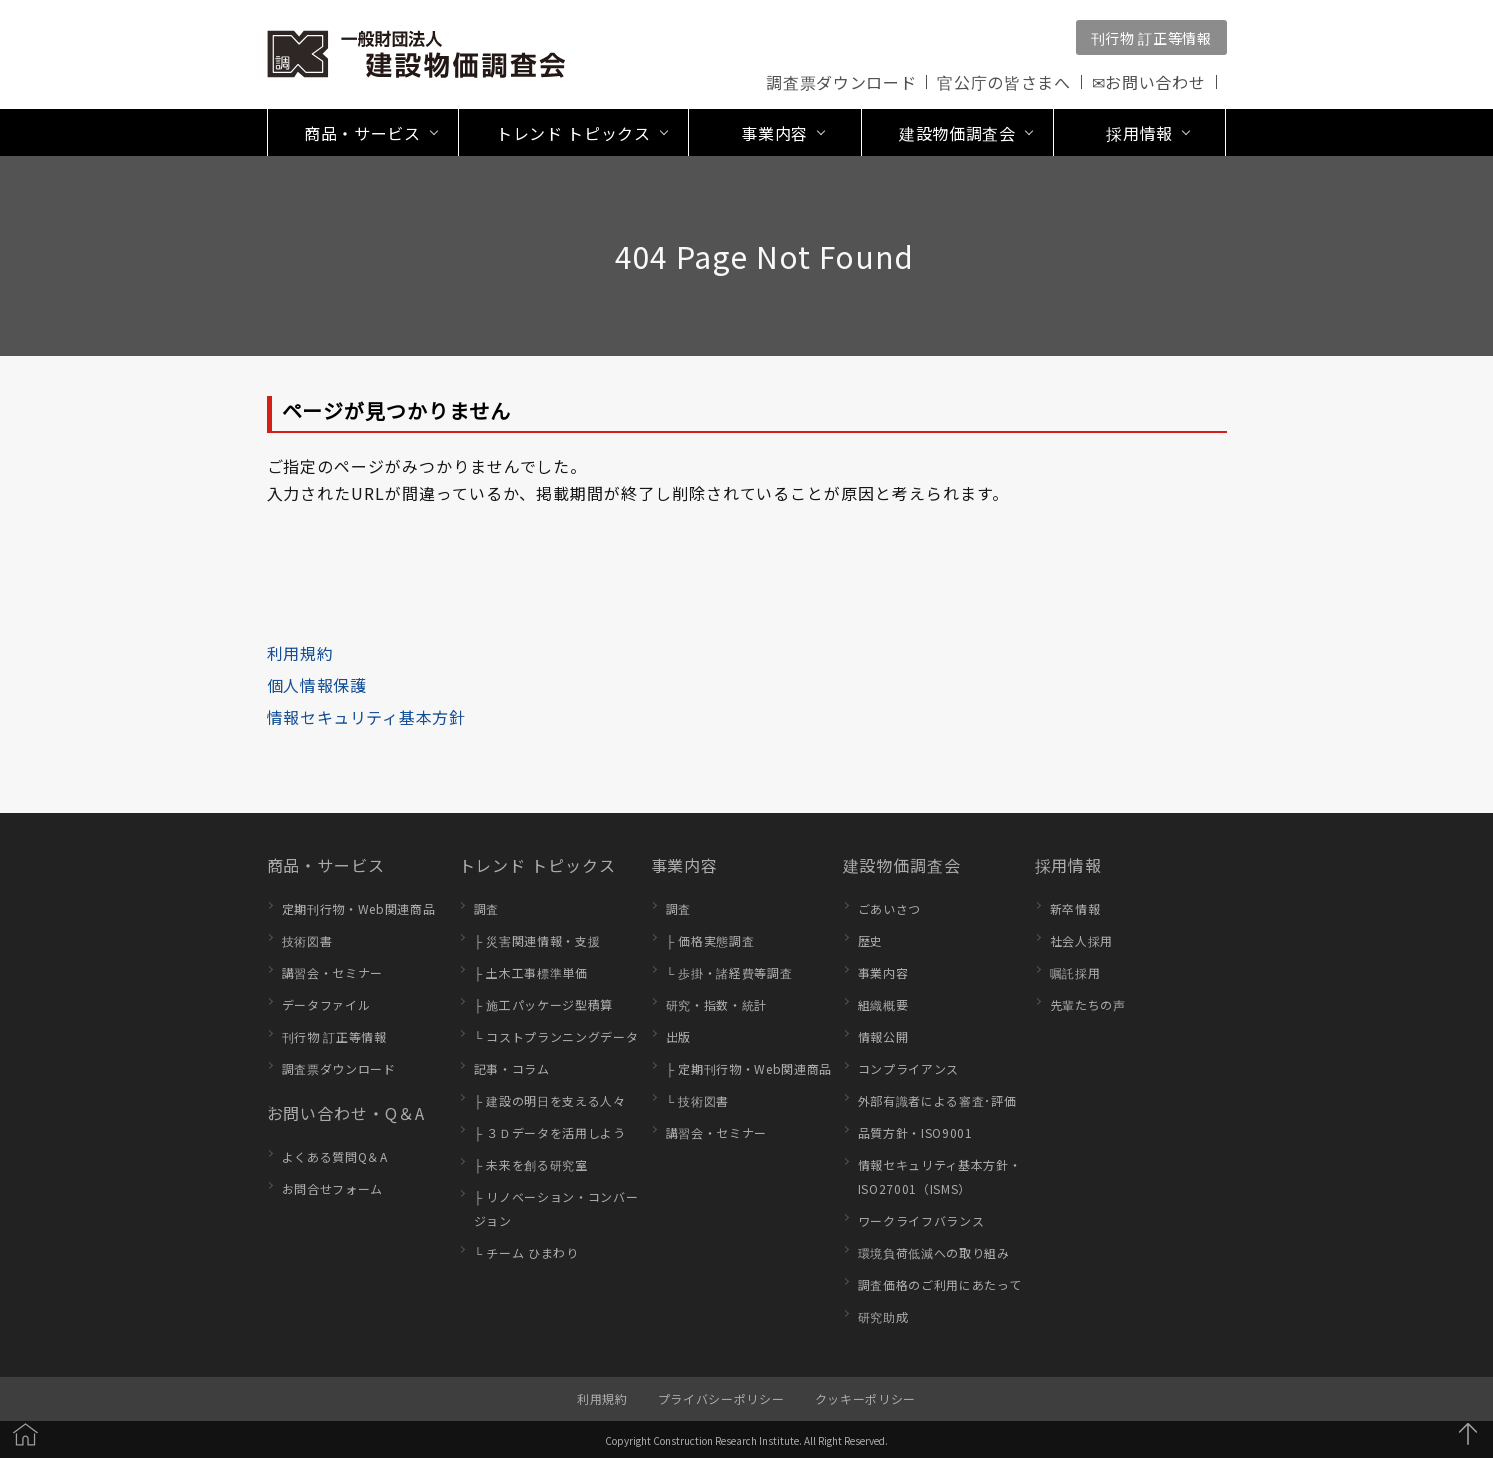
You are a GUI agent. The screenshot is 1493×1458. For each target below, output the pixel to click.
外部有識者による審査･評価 (937, 1100)
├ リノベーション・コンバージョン (556, 1208)
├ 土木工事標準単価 (531, 972)
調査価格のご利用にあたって (940, 1284)
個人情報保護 (317, 685)
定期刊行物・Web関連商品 (359, 908)
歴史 (870, 940)
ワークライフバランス (921, 1220)
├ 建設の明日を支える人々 (550, 1100)
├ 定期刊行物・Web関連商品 (749, 1068)
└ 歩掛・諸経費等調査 (729, 972)
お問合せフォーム (332, 1188)
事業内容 (685, 865)
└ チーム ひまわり (526, 1252)
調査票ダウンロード (841, 82)
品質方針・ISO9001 (915, 1132)
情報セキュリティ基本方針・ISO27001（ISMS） (940, 1176)
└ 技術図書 (698, 1100)
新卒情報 (1075, 908)
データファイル (326, 1004)
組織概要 (883, 1004)
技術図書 (307, 940)
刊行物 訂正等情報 (1151, 38)
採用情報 (1069, 865)
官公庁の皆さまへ (1003, 82)
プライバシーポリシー (721, 1398)
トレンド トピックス (537, 865)
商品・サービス (326, 865)
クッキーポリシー (865, 1398)
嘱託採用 (1075, 972)
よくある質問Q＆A (335, 1156)
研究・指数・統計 (716, 1004)
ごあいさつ (889, 908)
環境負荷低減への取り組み (934, 1252)
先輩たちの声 (1088, 1004)
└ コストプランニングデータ (556, 1036)
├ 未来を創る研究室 (531, 1164)
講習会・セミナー (332, 972)
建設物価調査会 (902, 865)
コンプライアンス (908, 1068)
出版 (678, 1036)
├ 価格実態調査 (710, 940)
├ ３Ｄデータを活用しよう (550, 1132)
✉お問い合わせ (1149, 82)
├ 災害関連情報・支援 (537, 940)
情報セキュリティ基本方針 (366, 717)
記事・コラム (512, 1068)
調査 (486, 908)
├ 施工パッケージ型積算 (544, 1004)
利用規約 (300, 653)
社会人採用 (1081, 940)
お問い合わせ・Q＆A (346, 1113)
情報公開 (883, 1036)
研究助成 (883, 1316)
